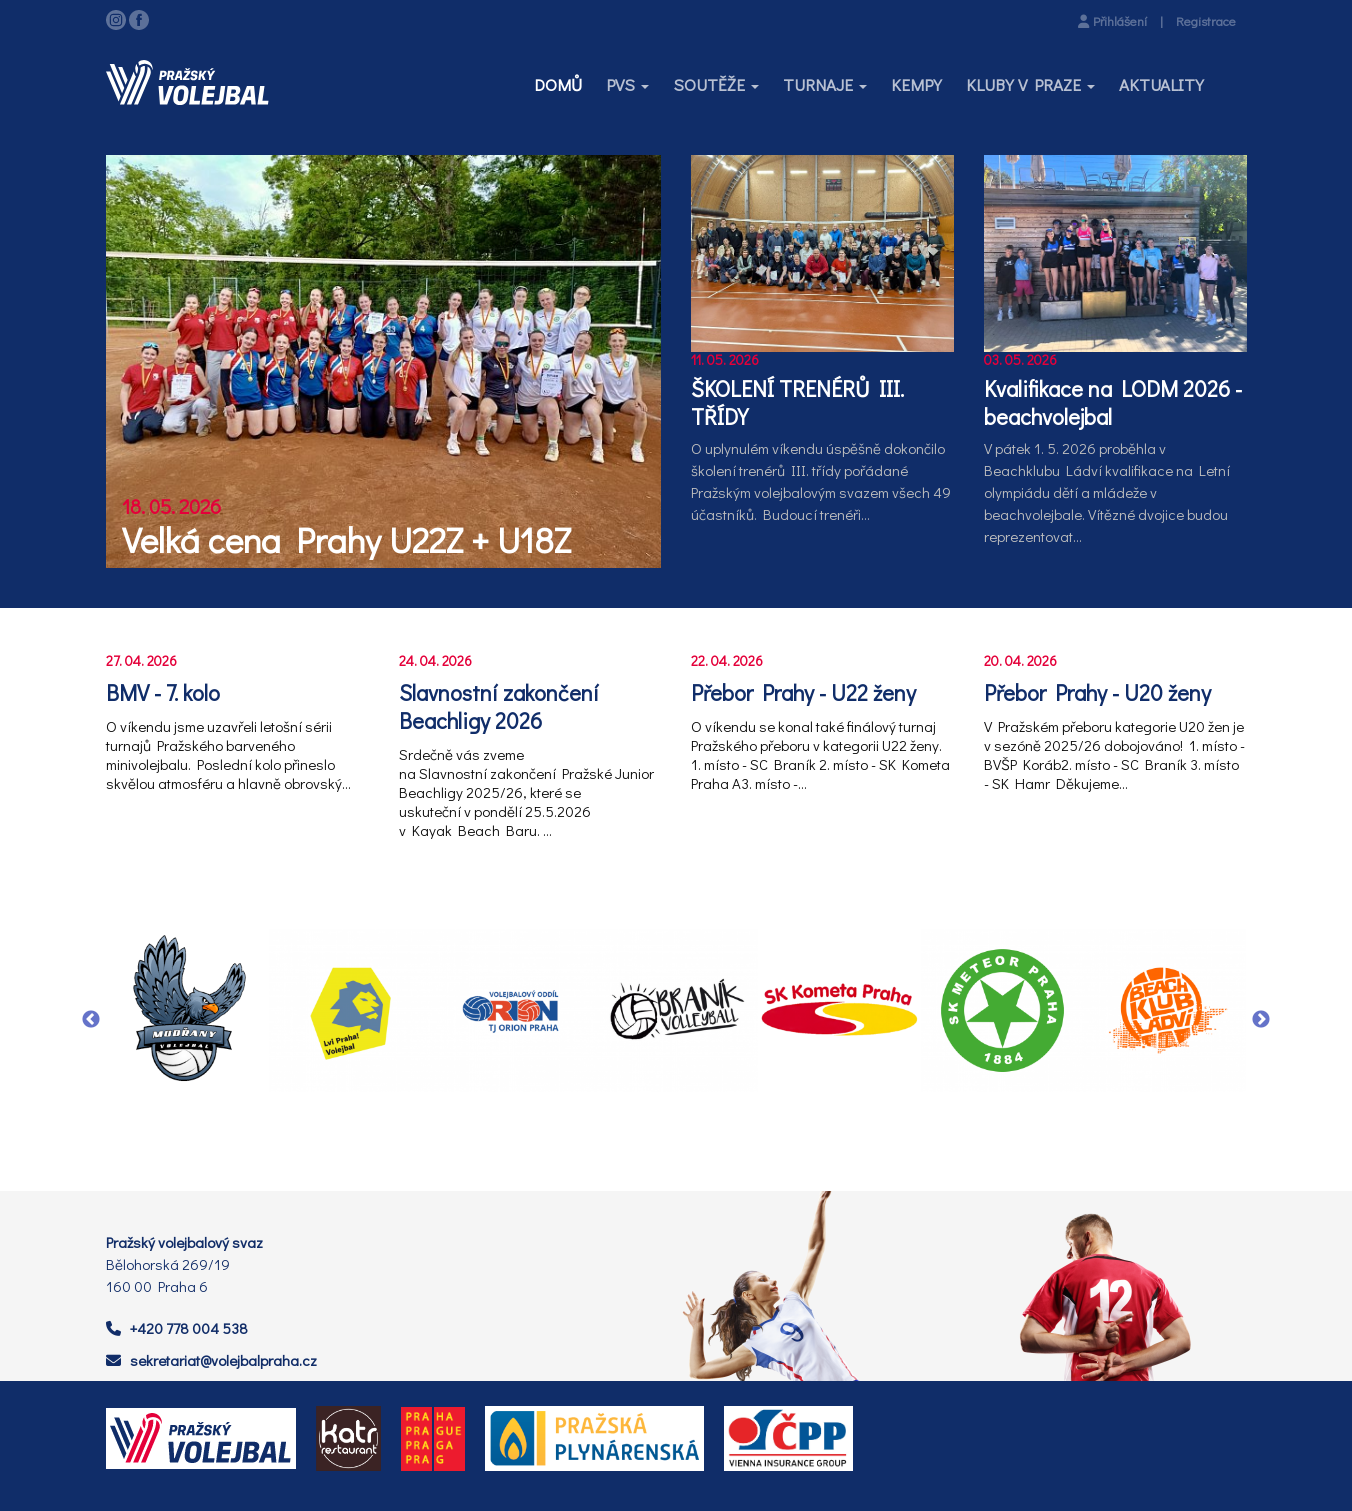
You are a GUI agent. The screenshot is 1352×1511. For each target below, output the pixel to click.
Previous (91, 1020)
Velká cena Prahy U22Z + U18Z (346, 539)
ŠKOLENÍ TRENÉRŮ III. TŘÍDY (797, 403)
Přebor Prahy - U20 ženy (1097, 693)
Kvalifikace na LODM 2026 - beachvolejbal (1113, 403)
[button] (627, 85)
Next (1261, 1020)
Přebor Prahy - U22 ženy (803, 693)
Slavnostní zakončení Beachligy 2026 (499, 707)
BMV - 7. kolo (163, 693)
